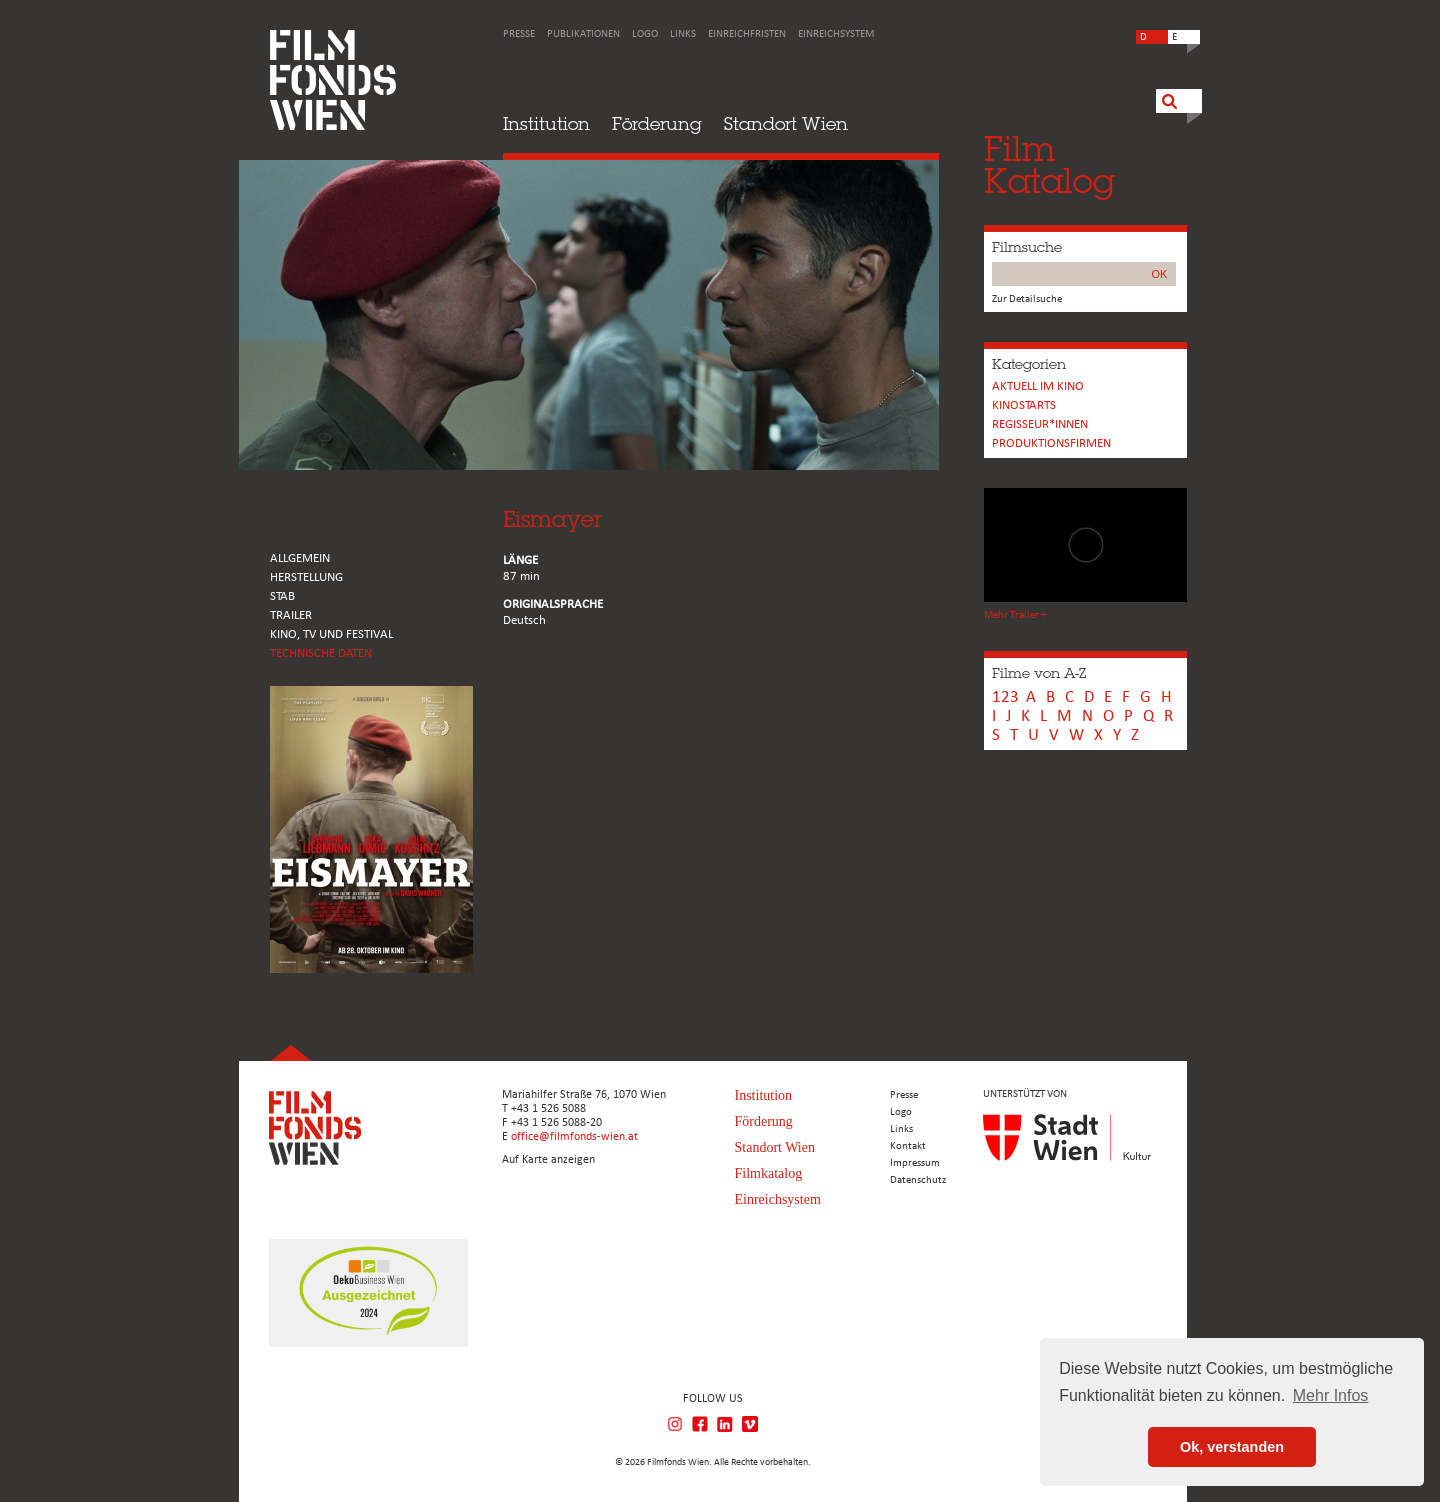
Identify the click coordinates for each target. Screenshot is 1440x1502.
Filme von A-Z (1039, 673)
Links (683, 34)
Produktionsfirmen (1051, 443)
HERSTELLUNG (306, 577)
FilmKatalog (1049, 164)
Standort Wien (786, 123)
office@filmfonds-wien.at (574, 1137)
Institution (546, 123)
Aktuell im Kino (1038, 386)
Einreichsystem (836, 34)
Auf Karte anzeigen (548, 1160)
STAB (282, 596)
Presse (519, 34)
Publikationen (583, 34)
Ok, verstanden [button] (1232, 1447)
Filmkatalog (769, 1173)
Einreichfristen (747, 34)
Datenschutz (918, 1180)
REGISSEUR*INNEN (1040, 424)
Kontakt (908, 1146)
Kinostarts (1024, 405)
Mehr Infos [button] (1331, 1395)
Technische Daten (321, 653)
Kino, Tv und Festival (331, 634)
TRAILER (291, 615)
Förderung (657, 123)
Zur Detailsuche (1027, 299)
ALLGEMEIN (300, 558)
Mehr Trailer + (1015, 615)
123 (1005, 697)
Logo (645, 34)
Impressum (915, 1163)
